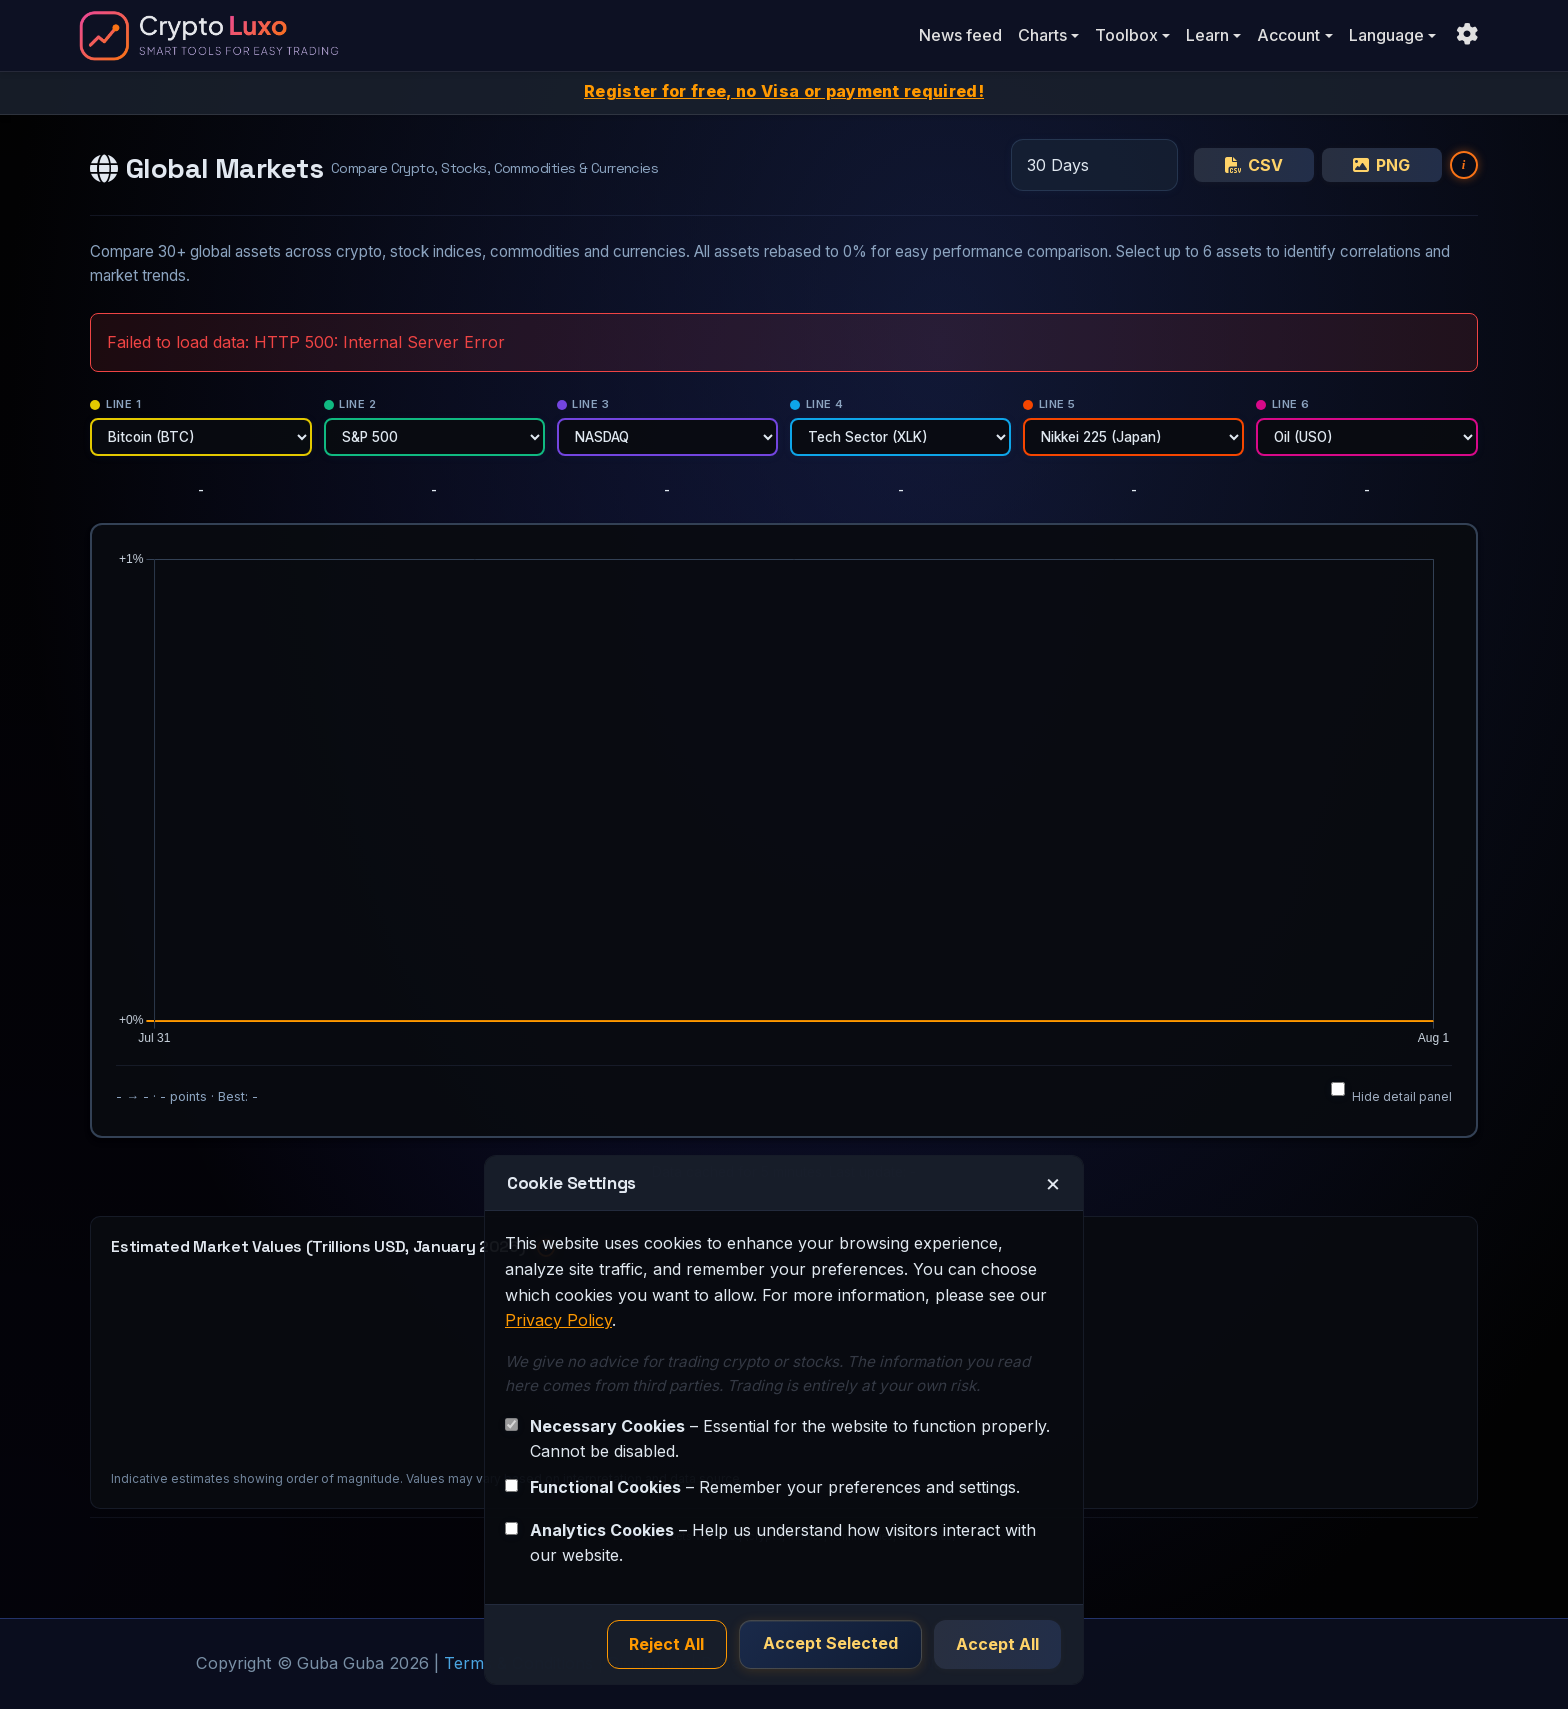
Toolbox (1126, 35)
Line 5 (1049, 404)
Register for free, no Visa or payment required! (784, 91)
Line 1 (115, 404)
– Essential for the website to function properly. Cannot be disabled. (790, 1438)
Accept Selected (831, 1644)
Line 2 (350, 404)
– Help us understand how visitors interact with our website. (783, 1542)
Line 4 (817, 404)
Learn (1207, 35)
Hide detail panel (1391, 1093)
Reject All (669, 1644)
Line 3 (583, 404)
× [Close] (1053, 1182)
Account (1288, 35)
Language (1386, 35)
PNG (1381, 165)
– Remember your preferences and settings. (775, 1486)
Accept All (997, 1644)
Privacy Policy (558, 1319)
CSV (1254, 165)
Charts (1042, 35)
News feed (960, 35)
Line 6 (1283, 404)
